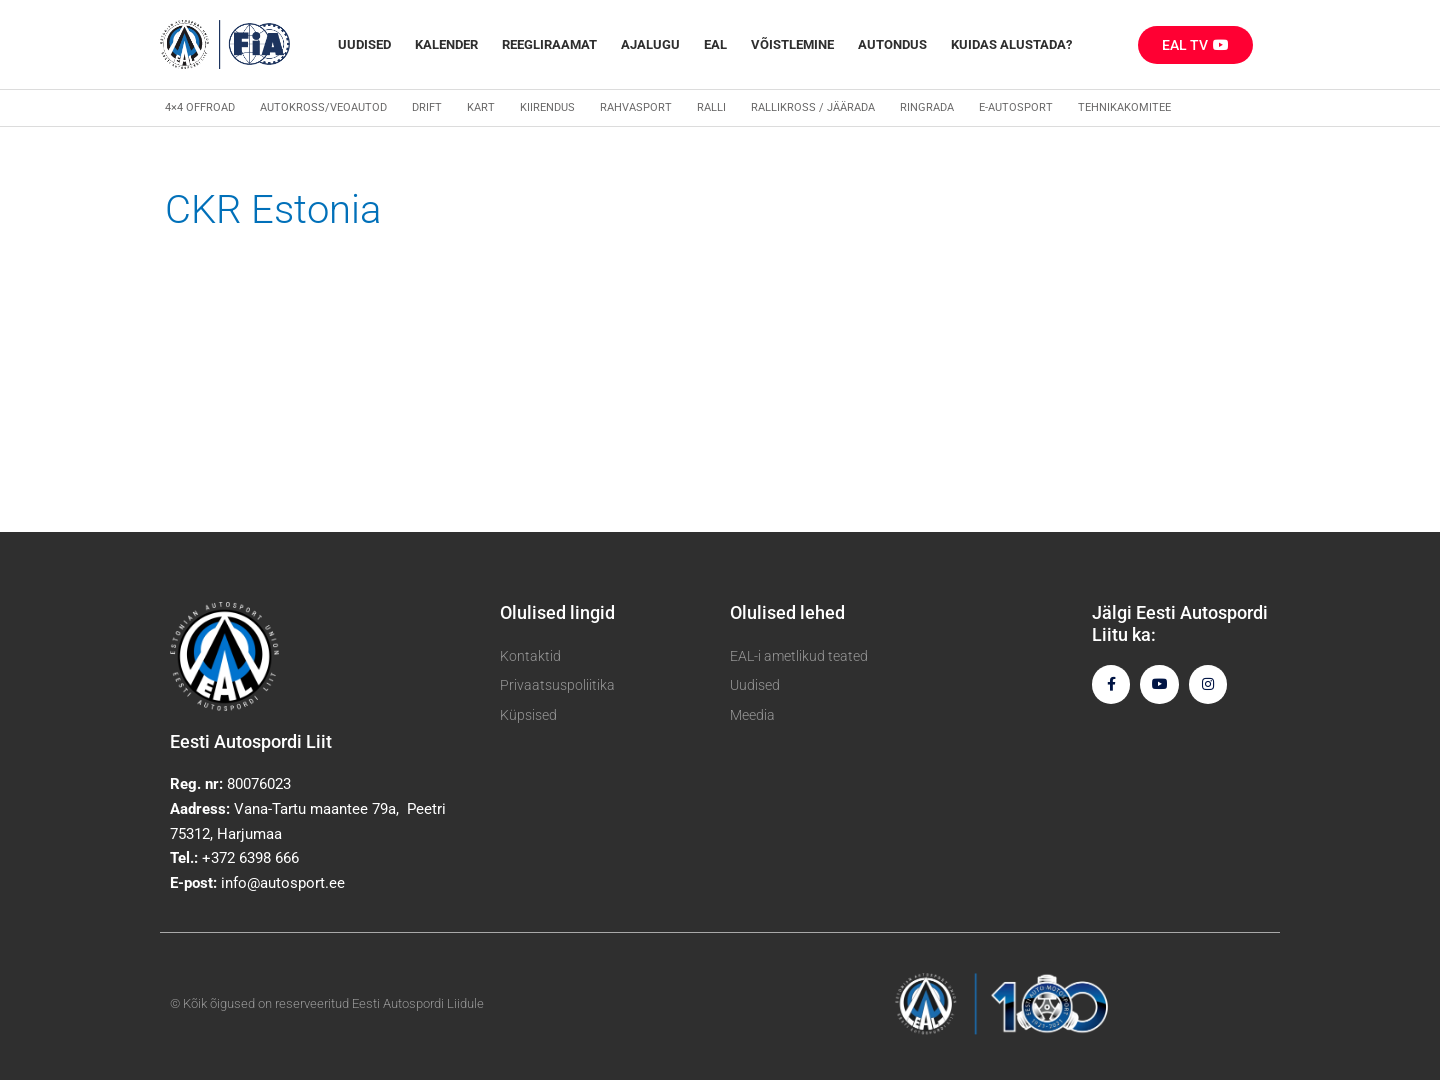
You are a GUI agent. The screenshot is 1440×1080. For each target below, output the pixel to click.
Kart (481, 107)
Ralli (711, 107)
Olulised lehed (787, 612)
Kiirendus (547, 107)
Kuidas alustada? (1011, 44)
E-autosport (1016, 107)
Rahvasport (636, 107)
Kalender (446, 44)
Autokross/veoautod (323, 107)
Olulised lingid (557, 612)
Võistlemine (792, 44)
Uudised (364, 44)
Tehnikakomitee (1124, 107)
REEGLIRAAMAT (549, 44)
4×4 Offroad (200, 107)
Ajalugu (650, 44)
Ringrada (927, 107)
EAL (715, 44)
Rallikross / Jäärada (813, 107)
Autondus (892, 44)
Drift (427, 107)
